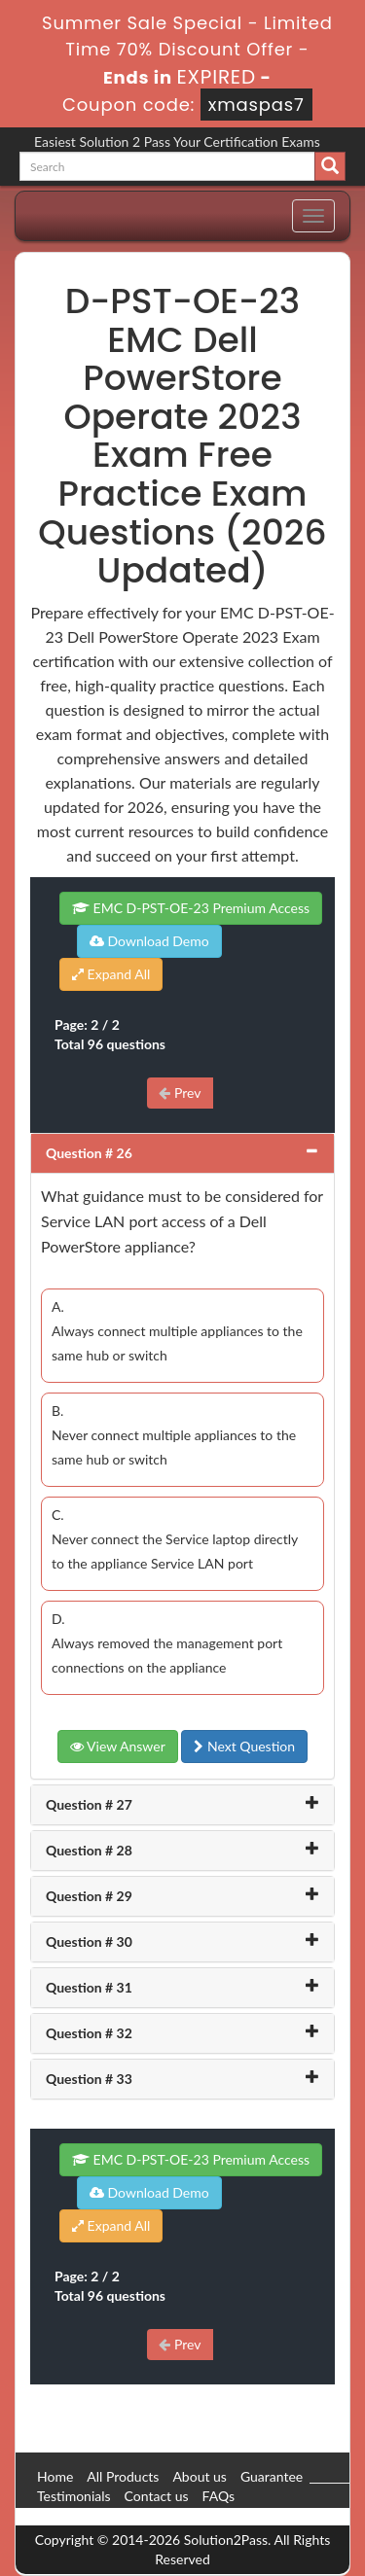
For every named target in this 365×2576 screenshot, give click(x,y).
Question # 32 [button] (89, 2033)
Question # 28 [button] (89, 1850)
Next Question (244, 1746)
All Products (123, 2476)
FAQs (218, 2496)
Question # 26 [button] (89, 1153)
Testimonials (74, 2496)
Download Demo (149, 941)
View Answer (117, 1746)
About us (199, 2476)
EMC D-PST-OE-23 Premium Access (191, 908)
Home (55, 2476)
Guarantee (271, 2476)
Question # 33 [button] (89, 2078)
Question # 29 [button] (89, 1896)
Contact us (157, 2496)
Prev (180, 1092)
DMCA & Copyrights (98, 2515)
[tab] (182, 1153)
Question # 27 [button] (89, 1804)
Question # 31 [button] (89, 1987)
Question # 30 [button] (89, 1941)
